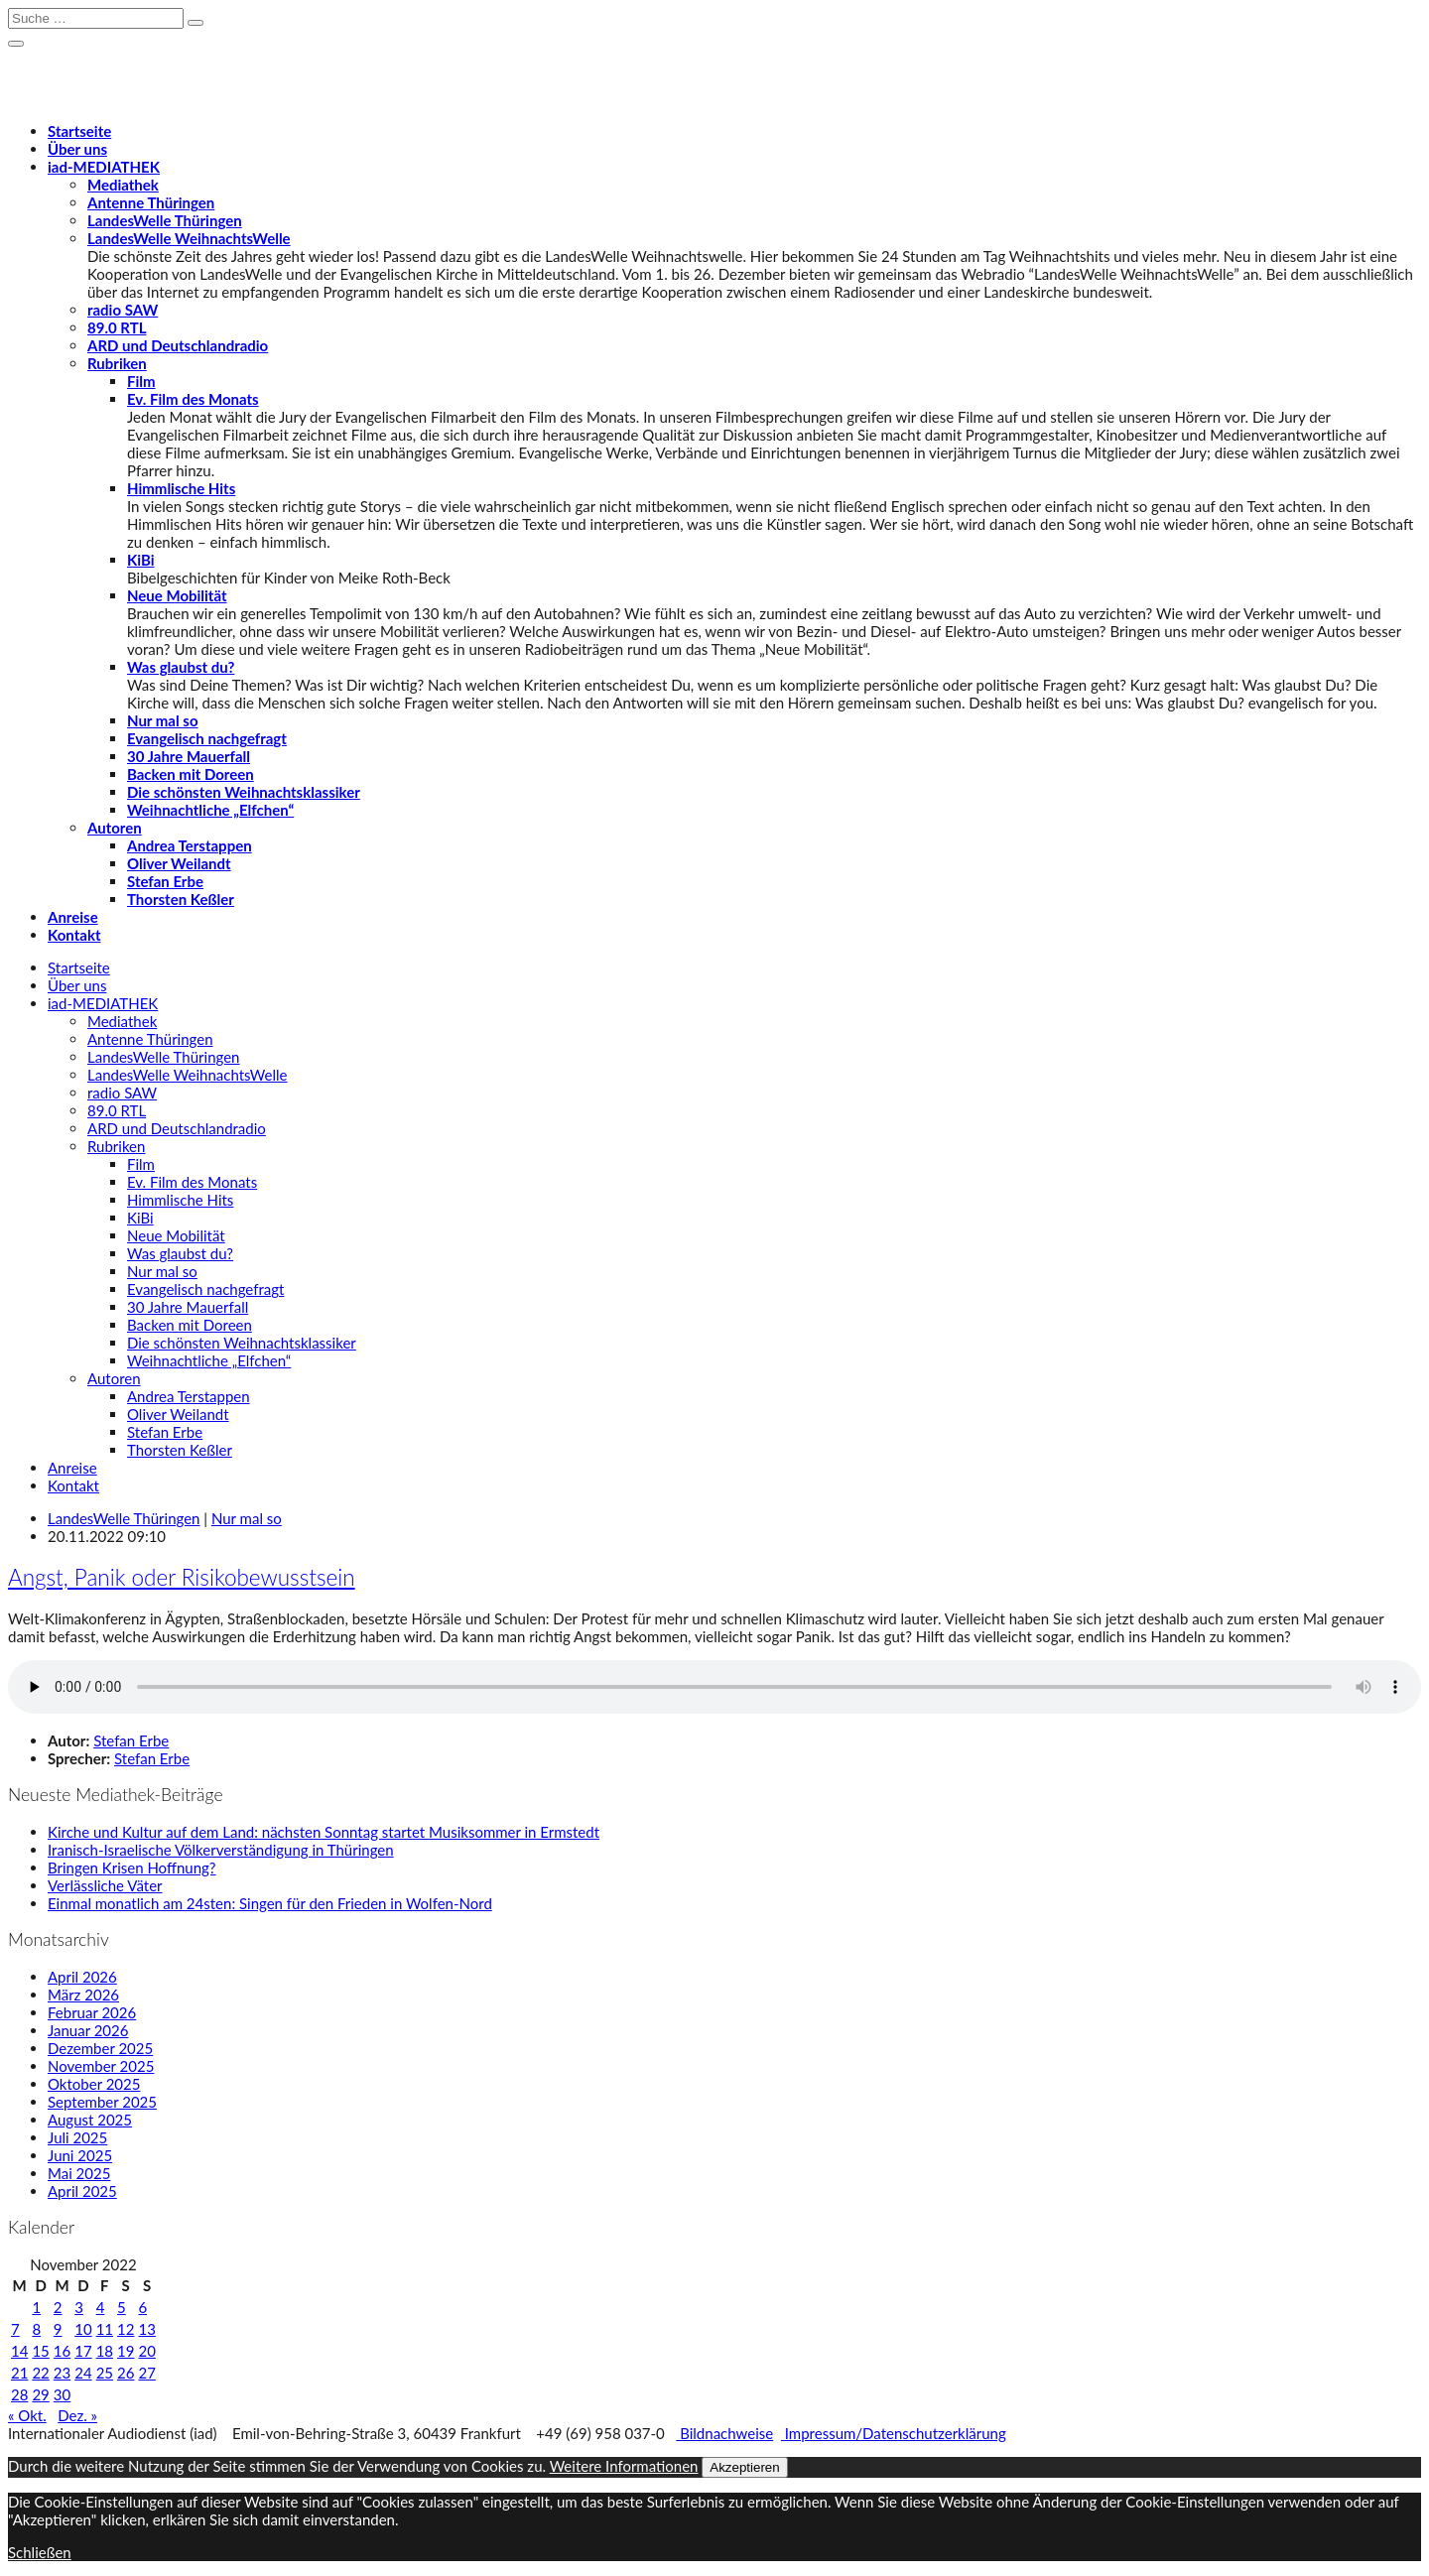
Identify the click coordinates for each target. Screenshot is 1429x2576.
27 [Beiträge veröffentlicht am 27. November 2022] (146, 2373)
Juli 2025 (77, 2137)
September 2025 (102, 2102)
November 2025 (101, 2066)
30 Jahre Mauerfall (188, 756)
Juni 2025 (80, 2155)
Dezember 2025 (100, 2048)
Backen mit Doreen (190, 774)
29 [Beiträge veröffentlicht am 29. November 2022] (40, 2394)
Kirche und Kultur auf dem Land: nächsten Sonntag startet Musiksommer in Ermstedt (323, 1832)
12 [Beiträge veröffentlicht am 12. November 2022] (125, 2329)
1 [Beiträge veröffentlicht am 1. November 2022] (36, 2307)
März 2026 (83, 1994)
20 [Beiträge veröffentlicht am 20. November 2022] (146, 2351)
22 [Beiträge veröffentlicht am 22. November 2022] (40, 2373)
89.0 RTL (116, 327)
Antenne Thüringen (150, 202)
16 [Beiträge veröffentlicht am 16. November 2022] (62, 2351)
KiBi (141, 560)
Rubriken (117, 363)
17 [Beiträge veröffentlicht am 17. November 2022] (82, 2351)
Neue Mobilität (177, 595)
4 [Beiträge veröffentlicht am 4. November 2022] (100, 2307)
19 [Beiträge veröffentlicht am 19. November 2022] (125, 2351)
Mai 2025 (79, 2173)
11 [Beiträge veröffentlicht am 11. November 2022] (104, 2329)
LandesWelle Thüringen (164, 220)
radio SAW (122, 310)
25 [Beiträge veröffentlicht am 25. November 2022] (104, 2373)
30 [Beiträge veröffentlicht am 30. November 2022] (62, 2394)
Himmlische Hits (181, 488)
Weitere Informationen (624, 2466)
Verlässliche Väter (105, 1885)
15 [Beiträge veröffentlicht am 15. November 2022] (40, 2351)
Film (141, 381)
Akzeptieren (744, 2467)
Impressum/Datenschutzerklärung (893, 2433)
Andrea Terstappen (189, 845)
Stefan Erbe (165, 881)
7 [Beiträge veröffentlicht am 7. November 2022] (15, 2329)
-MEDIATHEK (104, 167)
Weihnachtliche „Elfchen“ (210, 810)
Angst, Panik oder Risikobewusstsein (181, 1577)
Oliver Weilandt (179, 863)
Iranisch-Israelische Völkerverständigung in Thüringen (221, 1850)
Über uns (77, 149)
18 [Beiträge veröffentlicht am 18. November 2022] (104, 2351)
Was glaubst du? (180, 667)
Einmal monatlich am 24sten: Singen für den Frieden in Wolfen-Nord (270, 1903)
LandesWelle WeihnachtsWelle (189, 238)
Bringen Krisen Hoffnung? (132, 1867)
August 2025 (90, 2119)
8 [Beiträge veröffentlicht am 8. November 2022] (36, 2329)
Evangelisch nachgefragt (207, 738)
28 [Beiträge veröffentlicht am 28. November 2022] (19, 2394)
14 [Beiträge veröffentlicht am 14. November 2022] (19, 2351)
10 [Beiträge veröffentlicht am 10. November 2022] (82, 2329)
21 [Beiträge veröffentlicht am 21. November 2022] (19, 2373)
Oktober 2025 (94, 2084)
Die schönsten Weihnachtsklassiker (243, 792)
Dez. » (77, 2415)
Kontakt (74, 935)
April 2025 (82, 2191)
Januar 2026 (88, 2030)
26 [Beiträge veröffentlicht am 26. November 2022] (125, 2373)
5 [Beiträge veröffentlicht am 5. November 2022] (121, 2307)
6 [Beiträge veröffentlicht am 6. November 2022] (142, 2307)
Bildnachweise (724, 2433)
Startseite (79, 131)
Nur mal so (162, 720)
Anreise (73, 917)
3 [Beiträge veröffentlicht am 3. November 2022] (78, 2307)
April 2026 (82, 1977)
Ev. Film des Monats (193, 399)
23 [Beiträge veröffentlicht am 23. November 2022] (62, 2373)
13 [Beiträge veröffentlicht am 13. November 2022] (146, 2329)
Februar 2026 (92, 2012)
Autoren (114, 828)
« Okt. (27, 2415)
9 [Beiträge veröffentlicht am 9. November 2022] (58, 2329)
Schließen (39, 2552)
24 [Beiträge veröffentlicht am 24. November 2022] (82, 2373)
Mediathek (123, 184)
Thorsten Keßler (180, 899)
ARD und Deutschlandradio (177, 345)
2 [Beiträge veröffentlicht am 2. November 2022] (58, 2307)
